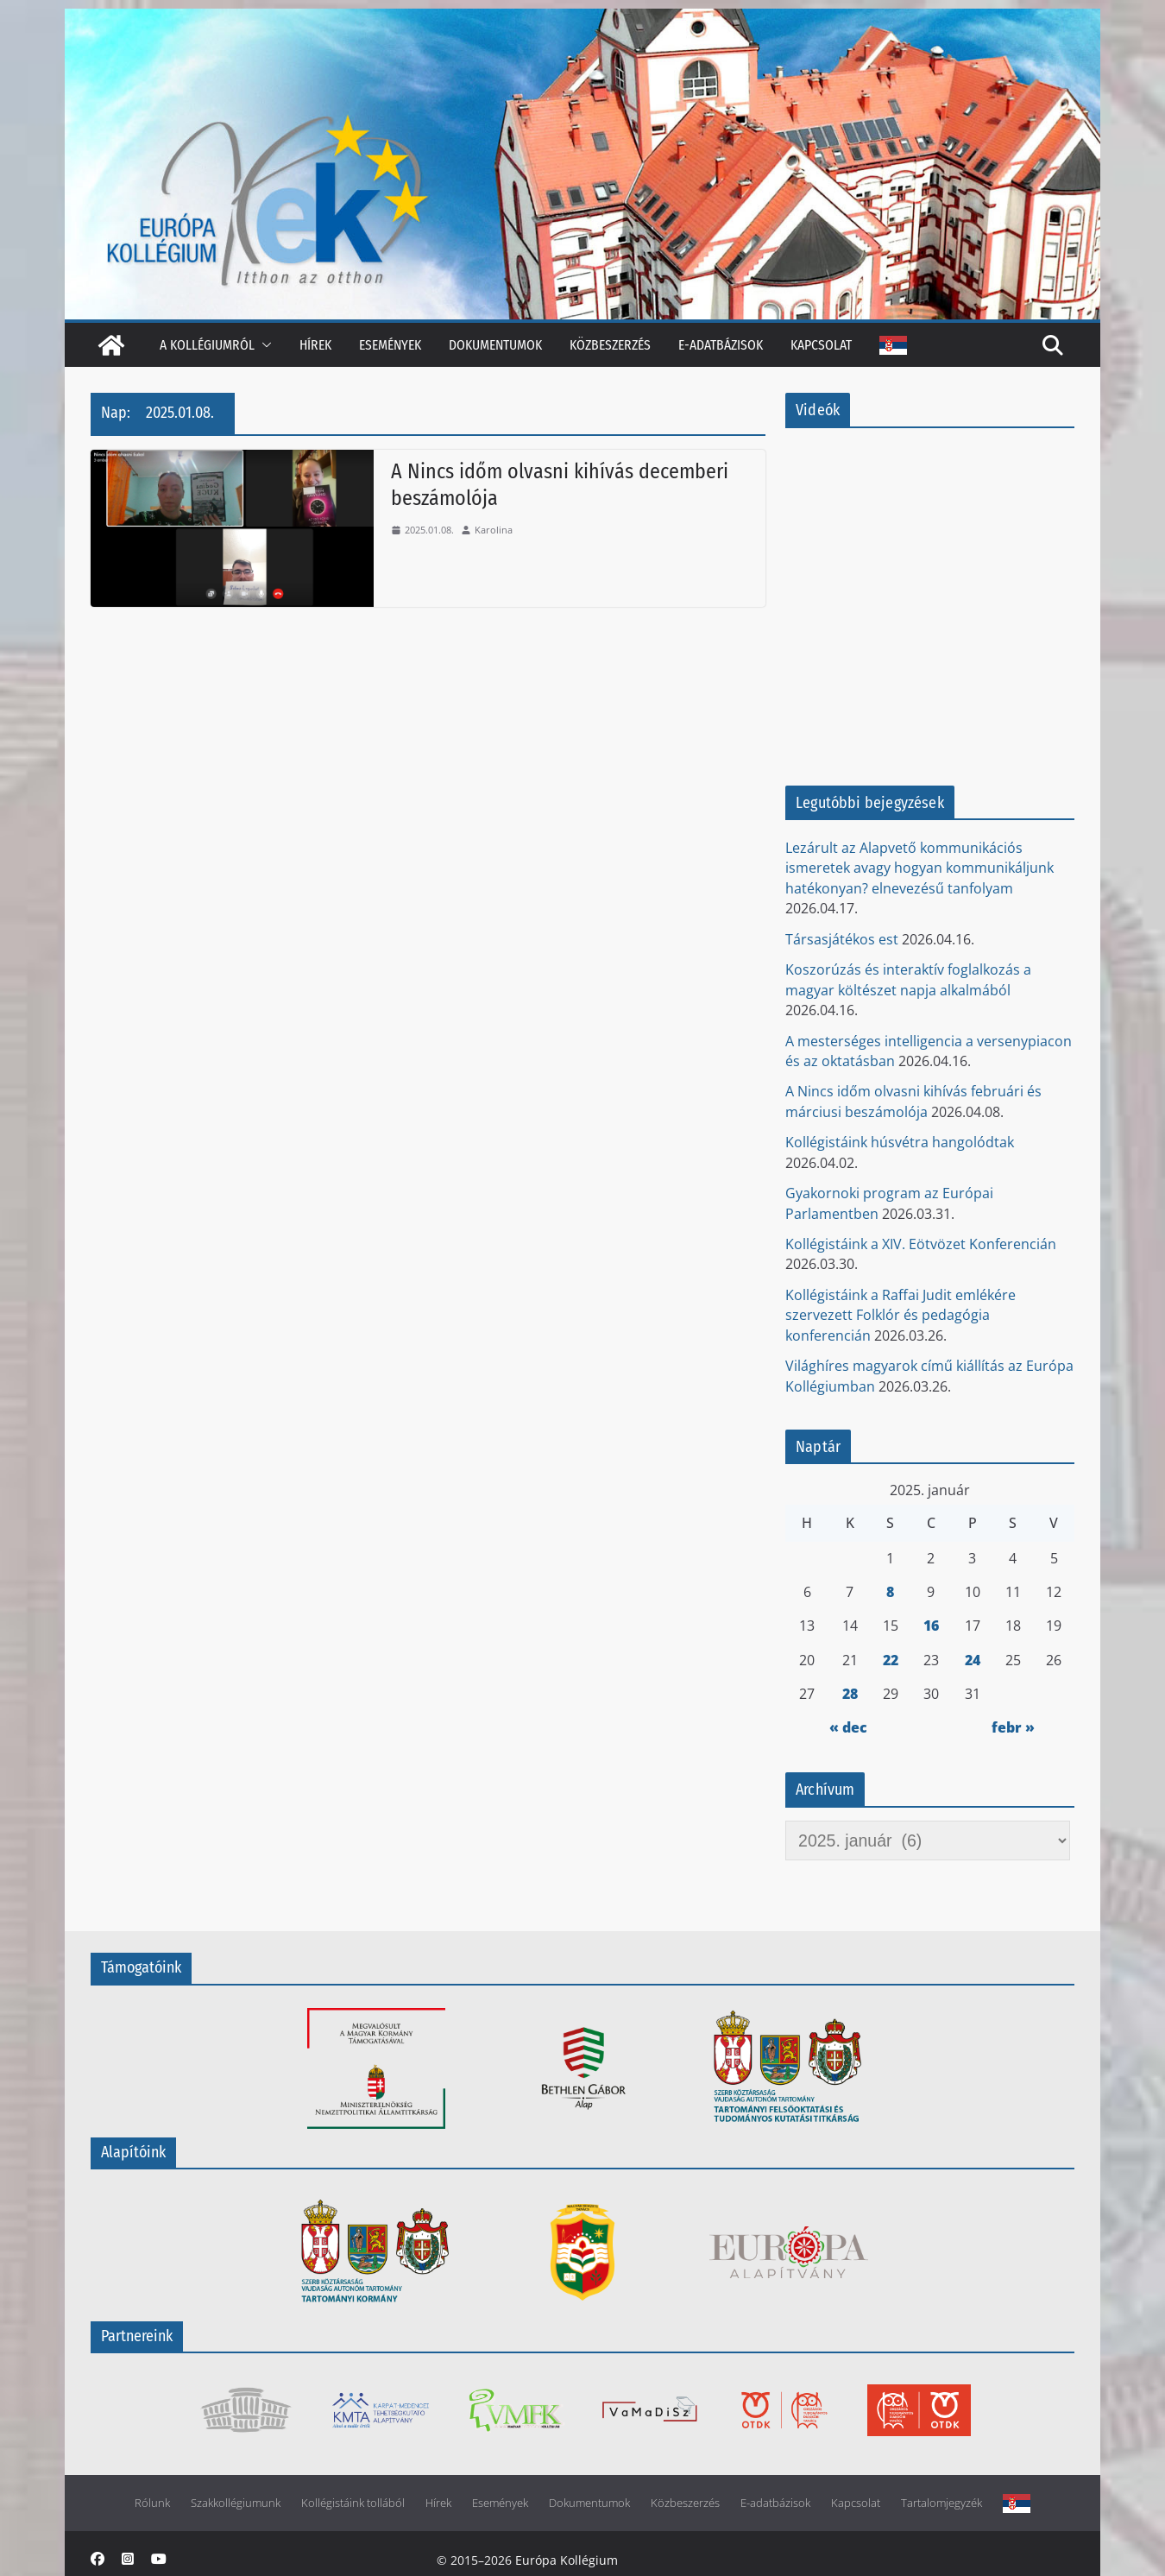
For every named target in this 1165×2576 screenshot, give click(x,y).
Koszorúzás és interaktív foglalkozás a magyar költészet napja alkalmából (908, 979)
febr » (1013, 1727)
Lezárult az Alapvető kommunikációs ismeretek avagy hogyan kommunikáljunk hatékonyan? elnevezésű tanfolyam (919, 868)
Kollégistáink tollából (353, 2503)
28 (850, 1693)
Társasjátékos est (841, 939)
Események (390, 345)
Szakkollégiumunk (235, 2503)
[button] (263, 344)
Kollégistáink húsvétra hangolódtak (899, 1142)
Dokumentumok (495, 345)
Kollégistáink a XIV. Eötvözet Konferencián (920, 1243)
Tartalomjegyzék (941, 2503)
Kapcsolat (821, 345)
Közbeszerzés (610, 345)
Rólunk (152, 2503)
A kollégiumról (207, 345)
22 (890, 1660)
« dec (848, 1727)
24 (972, 1660)
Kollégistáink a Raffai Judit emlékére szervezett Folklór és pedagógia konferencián (900, 1315)
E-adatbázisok (720, 345)
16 (931, 1625)
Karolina (494, 529)
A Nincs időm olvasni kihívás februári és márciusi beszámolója (913, 1101)
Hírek (315, 345)
